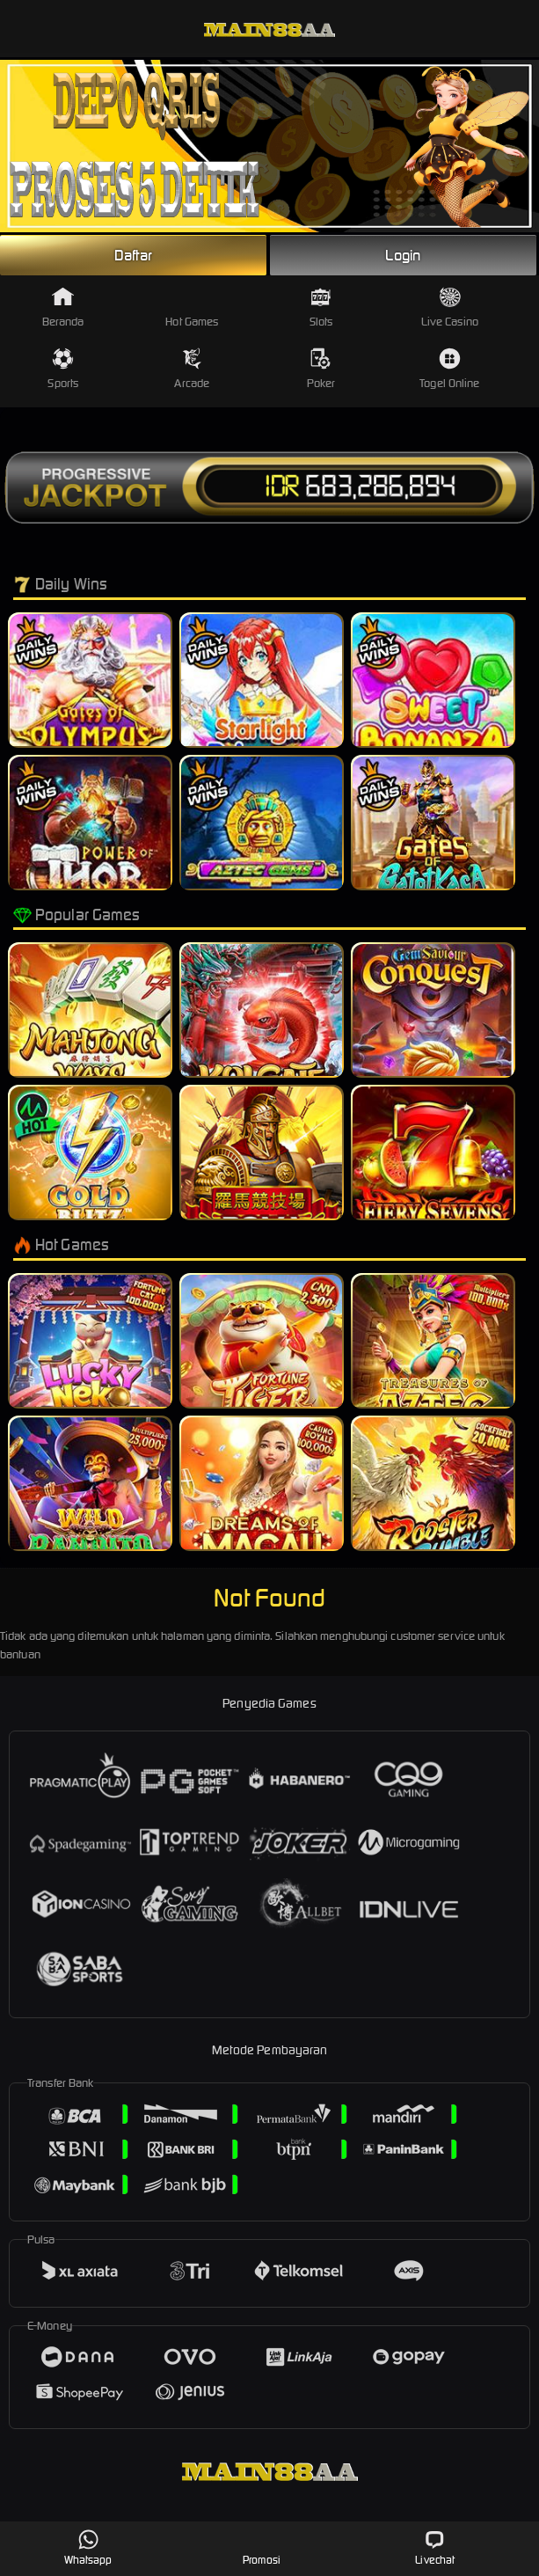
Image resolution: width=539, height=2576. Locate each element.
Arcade (191, 369)
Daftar (133, 255)
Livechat (435, 2547)
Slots (321, 307)
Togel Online (449, 369)
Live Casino (449, 307)
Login (402, 255)
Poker (321, 369)
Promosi (261, 2547)
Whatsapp (88, 2547)
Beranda (63, 307)
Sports (62, 369)
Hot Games (191, 307)
